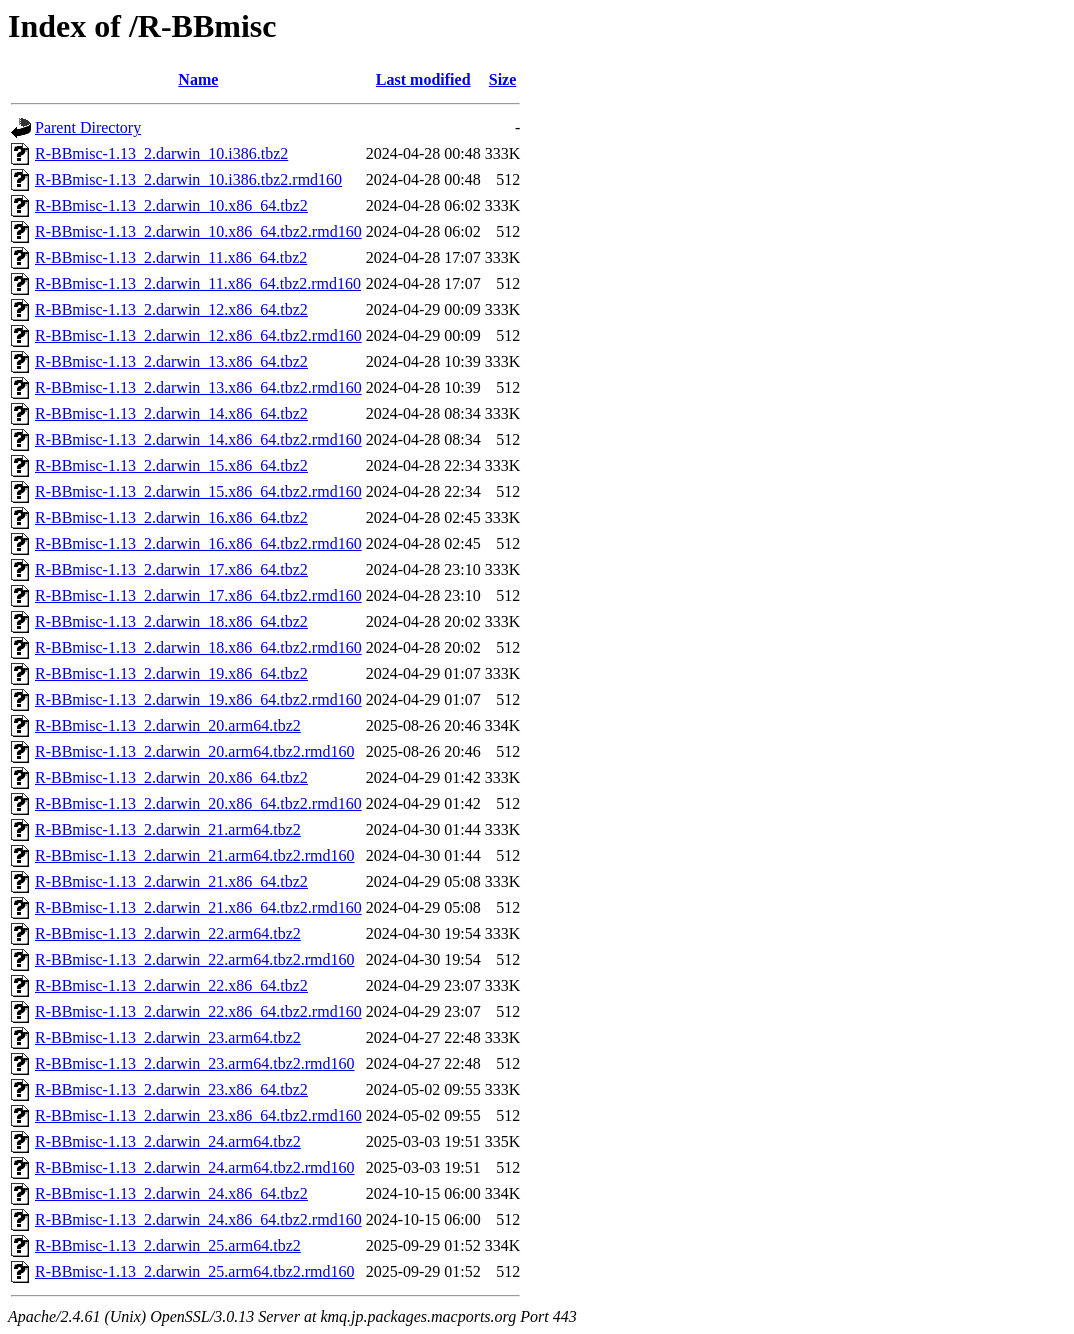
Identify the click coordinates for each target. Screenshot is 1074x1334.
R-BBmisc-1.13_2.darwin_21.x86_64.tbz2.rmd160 (198, 907)
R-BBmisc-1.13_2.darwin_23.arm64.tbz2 (168, 1037)
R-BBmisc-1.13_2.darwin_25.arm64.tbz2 (168, 1245)
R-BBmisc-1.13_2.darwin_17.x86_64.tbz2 (171, 569)
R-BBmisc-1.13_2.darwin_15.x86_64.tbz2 (171, 465)
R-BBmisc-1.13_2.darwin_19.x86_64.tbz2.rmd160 (198, 699)
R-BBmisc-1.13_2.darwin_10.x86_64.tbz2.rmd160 (198, 231)
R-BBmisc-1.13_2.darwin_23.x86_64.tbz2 (171, 1089)
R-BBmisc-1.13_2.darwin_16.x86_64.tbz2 (171, 517)
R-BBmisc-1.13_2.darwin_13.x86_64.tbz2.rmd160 (198, 387)
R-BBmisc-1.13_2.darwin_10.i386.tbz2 (161, 153)
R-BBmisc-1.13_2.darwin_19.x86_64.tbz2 (171, 673)
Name (198, 79)
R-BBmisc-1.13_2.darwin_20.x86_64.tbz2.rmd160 (198, 803)
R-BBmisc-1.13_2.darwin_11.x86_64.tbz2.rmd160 (198, 283)
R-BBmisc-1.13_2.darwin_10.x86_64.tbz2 (171, 205)
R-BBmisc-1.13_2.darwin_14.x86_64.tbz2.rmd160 (198, 439)
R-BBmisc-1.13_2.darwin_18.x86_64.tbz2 (171, 621)
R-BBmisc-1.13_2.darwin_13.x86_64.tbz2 (171, 361)
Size (503, 79)
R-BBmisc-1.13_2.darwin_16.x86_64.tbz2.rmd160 (198, 543)
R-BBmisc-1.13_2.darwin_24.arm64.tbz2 (168, 1141)
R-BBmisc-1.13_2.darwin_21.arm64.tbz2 (168, 829)
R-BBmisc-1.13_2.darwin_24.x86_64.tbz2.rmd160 (198, 1219)
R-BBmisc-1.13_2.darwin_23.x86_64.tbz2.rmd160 (198, 1115)
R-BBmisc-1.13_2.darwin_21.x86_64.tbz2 (171, 881)
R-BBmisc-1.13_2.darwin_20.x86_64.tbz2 (171, 777)
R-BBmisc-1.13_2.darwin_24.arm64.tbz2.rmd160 (195, 1167)
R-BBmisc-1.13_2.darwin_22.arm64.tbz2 (168, 933)
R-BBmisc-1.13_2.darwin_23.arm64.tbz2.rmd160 (195, 1063)
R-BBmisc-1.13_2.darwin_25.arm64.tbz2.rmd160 (195, 1271)
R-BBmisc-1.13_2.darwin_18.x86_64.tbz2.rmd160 (198, 647)
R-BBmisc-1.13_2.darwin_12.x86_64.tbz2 (171, 309)
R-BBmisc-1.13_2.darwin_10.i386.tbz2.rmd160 (188, 179)
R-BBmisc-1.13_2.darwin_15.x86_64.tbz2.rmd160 (198, 491)
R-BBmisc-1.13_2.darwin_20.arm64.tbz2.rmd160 (195, 751)
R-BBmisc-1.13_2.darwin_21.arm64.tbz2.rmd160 (195, 855)
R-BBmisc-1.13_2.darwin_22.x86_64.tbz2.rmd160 (198, 1011)
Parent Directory (88, 127)
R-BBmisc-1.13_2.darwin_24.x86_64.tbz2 (171, 1193)
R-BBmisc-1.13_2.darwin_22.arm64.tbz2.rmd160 (195, 959)
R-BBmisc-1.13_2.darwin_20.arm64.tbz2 (168, 725)
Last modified (423, 79)
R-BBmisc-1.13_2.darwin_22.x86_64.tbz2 (171, 985)
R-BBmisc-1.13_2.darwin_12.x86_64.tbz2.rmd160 (198, 335)
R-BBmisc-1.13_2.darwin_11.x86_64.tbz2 (171, 257)
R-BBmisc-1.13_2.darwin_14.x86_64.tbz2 (171, 413)
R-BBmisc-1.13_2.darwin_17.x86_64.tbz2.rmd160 (198, 595)
